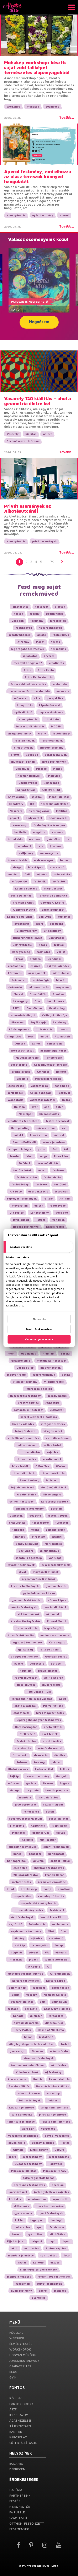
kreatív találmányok (25, 1586)
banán (28, 2037)
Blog (13, 2372)
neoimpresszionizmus (55, 1635)
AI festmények (60, 1973)
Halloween (55, 2163)
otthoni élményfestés (28, 1910)
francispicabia (17, 860)
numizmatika (37, 2199)
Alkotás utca (38, 1135)
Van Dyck (58, 1219)
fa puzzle (32, 1790)
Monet (40, 641)
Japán (66, 2241)
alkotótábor (58, 2234)
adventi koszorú (29, 2093)
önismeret (19, 980)
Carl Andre (26, 1550)
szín (43, 2001)
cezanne (57, 832)
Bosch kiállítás (58, 1818)
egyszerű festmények (27, 1642)
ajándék (36, 1938)
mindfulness (60, 973)
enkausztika (17, 1522)
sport (12, 2156)
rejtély (48, 1198)
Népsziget (26, 1114)
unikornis (62, 691)
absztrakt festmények (48, 1868)
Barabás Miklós (19, 2086)
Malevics (54, 775)
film (37, 1001)
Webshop (16, 2338)
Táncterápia (53, 1057)
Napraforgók (53, 1628)
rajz (40, 846)
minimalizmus (49, 1550)
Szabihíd (22, 1078)
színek (36, 1043)
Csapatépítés (20, 2366)
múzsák (37, 796)
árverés (49, 656)
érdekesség (29, 1889)
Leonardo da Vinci (19, 916)
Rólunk (15, 2398)
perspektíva (55, 698)
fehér (29, 1156)
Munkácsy (19, 1832)
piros (41, 1149)
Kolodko (27, 1839)
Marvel (18, 994)
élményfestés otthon (30, 1508)
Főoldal (16, 2332)
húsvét (61, 980)
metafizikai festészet (51, 1360)
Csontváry (16, 804)
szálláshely (23, 2283)
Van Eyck (45, 916)
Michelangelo (52, 1494)
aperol (64, 215)
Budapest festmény (28, 2163)
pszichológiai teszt (53, 1050)
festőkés (58, 1170)
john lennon (21, 1219)
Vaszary (31, 1994)
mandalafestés (48, 1797)
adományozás (58, 818)
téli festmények (30, 2100)
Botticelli (57, 1663)
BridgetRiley (52, 930)
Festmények (19, 2529)
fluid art (53, 2100)
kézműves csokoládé (52, 1882)
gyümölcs (53, 839)
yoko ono (62, 1212)
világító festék (54, 1381)
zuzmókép (52, 106)
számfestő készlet (49, 1748)
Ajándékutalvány (24, 2360)
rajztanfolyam (53, 1804)
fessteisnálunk (25, 740)
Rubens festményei (26, 1226)
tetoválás (61, 1191)
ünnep (58, 1945)
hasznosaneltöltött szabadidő (29, 691)
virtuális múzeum (57, 1438)
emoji (47, 1889)
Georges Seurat (56, 1656)
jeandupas (54, 959)
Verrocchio (37, 1663)
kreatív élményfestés (25, 1621)
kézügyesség (21, 952)
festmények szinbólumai (28, 2065)
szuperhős (62, 987)
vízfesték (16, 1515)
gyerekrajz (17, 2051)
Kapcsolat (18, 2437)
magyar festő (16, 1374)
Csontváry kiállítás (57, 2008)
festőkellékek (22, 1170)
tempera (18, 1529)
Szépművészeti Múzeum (23, 441)
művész (41, 874)
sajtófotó (15, 1924)
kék (66, 1149)
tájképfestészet (26, 1431)
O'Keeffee (42, 1466)
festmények (24, 627)
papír (52, 2241)
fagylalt (25, 1670)
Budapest (17, 2463)
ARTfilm (65, 1198)
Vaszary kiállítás (22, 2001)
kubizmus (64, 916)
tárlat (65, 2044)
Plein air (48, 1353)
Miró (51, 1931)
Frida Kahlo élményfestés (28, 684)
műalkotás (30, 656)
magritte (39, 832)
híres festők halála (21, 1635)
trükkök (59, 944)
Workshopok (20, 2349)
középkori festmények (39, 2058)
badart (64, 860)
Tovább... (66, 117)
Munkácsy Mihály (54, 2171)
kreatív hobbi (52, 1459)
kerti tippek (15, 1092)
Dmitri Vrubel (28, 782)
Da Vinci (24, 1163)
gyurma (38, 1860)
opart (39, 923)
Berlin (15, 1994)
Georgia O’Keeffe (52, 902)
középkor (15, 2199)
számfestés (23, 1748)
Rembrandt (51, 782)
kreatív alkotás (28, 1402)
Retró (66, 1099)
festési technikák (58, 1121)
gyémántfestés (56, 1586)
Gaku (62, 1698)
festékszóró (40, 1522)
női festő (31, 2008)
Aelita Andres (53, 1677)
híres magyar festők (50, 1713)
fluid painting (20, 1128)
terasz (16, 2234)
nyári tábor (35, 2234)
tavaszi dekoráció (26, 2023)
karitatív (20, 832)
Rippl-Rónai (60, 1825)
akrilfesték (58, 2065)
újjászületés (44, 1029)
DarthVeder (34, 1008)
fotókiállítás (37, 1924)
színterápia (55, 1043)
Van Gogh (55, 1557)
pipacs (33, 1959)
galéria (31, 1783)
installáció (46, 2037)
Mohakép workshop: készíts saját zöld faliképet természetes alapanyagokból (36, 67)
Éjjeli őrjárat (16, 2241)
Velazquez (23, 768)
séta (37, 698)
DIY (32, 804)
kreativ (35, 613)
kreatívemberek (20, 634)
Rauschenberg (29, 1480)
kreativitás (56, 663)
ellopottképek (23, 747)
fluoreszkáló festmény (25, 1395)
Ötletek (20, 1043)
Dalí (27, 874)
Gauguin (61, 1776)
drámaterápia (20, 1071)
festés (18, 613)
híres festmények (54, 761)
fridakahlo (15, 839)
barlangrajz (56, 1853)
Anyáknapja (38, 1022)
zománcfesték (55, 1529)
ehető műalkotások (54, 1487)
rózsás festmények (24, 1607)
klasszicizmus (17, 2079)
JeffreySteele (22, 944)
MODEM (56, 726)
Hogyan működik (23, 2355)
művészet (20, 698)
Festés (14, 2501)
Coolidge (32, 754)
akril (14, 2248)
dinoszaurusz (54, 2023)
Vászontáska (39, 1085)
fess (31, 1036)
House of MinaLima (51, 2030)
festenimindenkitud (54, 804)
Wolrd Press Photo (53, 1917)
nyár (34, 1107)
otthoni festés (26, 1459)
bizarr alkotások (24, 1473)
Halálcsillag (57, 1008)
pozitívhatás (54, 613)
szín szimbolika (22, 2114)
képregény (20, 1001)
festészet (41, 606)
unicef (38, 1205)
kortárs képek (55, 1980)
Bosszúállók (38, 994)
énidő (44, 1036)
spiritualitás (48, 2255)
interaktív (15, 1959)
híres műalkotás (47, 1163)
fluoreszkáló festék (38, 1388)
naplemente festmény (26, 1931)
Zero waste (16, 1085)
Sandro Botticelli (24, 1142)
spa (39, 2227)
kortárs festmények (26, 1980)
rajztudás (43, 952)
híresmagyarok (39, 811)
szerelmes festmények (29, 2185)
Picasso (41, 768)
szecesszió (57, 867)
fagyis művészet (26, 1677)
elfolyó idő (19, 881)
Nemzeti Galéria (55, 1994)
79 (52, 562)
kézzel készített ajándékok (38, 1417)
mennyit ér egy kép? (28, 663)
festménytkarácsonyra (49, 825)
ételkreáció (27, 1734)
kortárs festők (21, 1882)
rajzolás (52, 1452)
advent (33, 1952)
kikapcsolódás (49, 1114)
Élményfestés (20, 2344)
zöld (54, 1149)
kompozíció (24, 705)
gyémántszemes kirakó (39, 1593)
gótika (66, 1374)
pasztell (56, 1508)
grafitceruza (41, 1832)
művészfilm (20, 1205)
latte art (52, 1480)
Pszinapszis (63, 1036)
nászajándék (37, 973)
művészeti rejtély (23, 761)
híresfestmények (50, 627)
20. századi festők (25, 1875)
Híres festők (19, 2506)
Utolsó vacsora (18, 1769)
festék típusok (58, 1515)
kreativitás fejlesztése (23, 1121)
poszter (12, 874)
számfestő (56, 1938)
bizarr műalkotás (53, 1473)
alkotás (60, 606)
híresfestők (58, 620)
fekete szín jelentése (55, 2121)
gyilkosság (25, 1649)
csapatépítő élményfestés (39, 1903)
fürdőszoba (56, 2227)
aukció (18, 1663)
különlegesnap (19, 1029)
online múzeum (27, 1445)
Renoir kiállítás (59, 2079)
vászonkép (48, 2128)
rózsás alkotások (55, 1607)
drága (17, 867)
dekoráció (15, 987)
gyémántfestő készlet (26, 1600)
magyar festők (50, 1367)
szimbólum (59, 2001)
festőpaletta (52, 1177)
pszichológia (41, 980)
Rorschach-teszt (22, 1050)
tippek (42, 944)
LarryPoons (56, 937)
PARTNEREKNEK (21, 2403)
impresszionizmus (51, 712)
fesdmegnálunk (52, 740)
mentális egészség (29, 1557)
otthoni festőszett (22, 1501)
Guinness (43, 1071)
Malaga (15, 1790)
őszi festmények (22, 1917)
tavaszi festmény (37, 1776)
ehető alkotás (53, 1727)
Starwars (17, 1022)
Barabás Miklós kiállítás (52, 2086)
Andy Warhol (16, 796)
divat (22, 1572)
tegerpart (37, 2220)
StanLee (58, 994)
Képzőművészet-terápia (50, 1064)
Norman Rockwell (29, 775)
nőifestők (59, 881)
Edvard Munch (57, 1621)
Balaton (19, 1107)
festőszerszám (27, 1177)
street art (38, 1536)
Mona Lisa (61, 1156)
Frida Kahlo (46, 670)
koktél (19, 2220)
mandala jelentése (21, 2255)
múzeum (14, 1783)
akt (64, 1128)
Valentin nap (17, 1987)
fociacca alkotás (26, 1628)
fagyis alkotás (47, 1670)
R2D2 (16, 1008)
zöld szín (28, 2128)
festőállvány (20, 1184)
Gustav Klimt (51, 789)
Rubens (41, 1219)
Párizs (65, 2142)
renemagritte (49, 853)
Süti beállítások (23, 2443)
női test (58, 1135)
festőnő (13, 2008)
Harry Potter (22, 2030)
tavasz (63, 1029)
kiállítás (30, 434)
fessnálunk (58, 649)
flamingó (56, 2220)
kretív (42, 733)
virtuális (61, 1952)
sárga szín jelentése (54, 2107)
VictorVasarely (27, 930)
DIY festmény (39, 1212)
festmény (36, 620)
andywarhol (34, 818)
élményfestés (16, 215)
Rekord (61, 1071)
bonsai (17, 1853)
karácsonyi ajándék (54, 1501)
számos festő (59, 2051)
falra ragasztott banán (38, 2178)
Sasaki (65, 1353)
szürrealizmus (45, 1128)
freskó (35, 1529)
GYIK (12, 2377)
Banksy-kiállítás (43, 2142)
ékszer (54, 2262)
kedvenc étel (44, 1769)
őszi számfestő (58, 2156)
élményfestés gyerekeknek (38, 2269)
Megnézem (39, 321)
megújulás (14, 1036)
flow (63, 1931)
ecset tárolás (52, 1741)
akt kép (20, 1945)
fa (67, 839)
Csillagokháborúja (54, 1015)
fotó (66, 2255)
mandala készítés (19, 2276)
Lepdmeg (59, 1022)
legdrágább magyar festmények (38, 1720)
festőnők (39, 881)
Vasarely (13, 434)
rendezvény (58, 1205)
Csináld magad (40, 1092)
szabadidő (60, 684)
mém (11, 1353)
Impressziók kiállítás (30, 726)
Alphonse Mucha (24, 909)
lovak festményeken (50, 2206)
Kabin (59, 1107)
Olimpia (18, 2149)
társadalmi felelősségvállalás (31, 1698)
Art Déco (16, 1191)
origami (36, 2241)
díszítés (59, 1755)
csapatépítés (22, 1896)
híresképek (35, 867)
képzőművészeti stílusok (39, 1579)
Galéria (15, 2490)
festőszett (57, 1910)
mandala (25, 1797)
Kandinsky (38, 1825)
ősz (46, 1107)
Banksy (20, 1536)
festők (55, 641)
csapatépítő (21, 1713)
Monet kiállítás (59, 796)
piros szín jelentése (52, 2114)
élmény (19, 1938)
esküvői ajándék (58, 966)
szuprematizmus (43, 1374)
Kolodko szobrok (27, 2072)
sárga (43, 1156)
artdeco (35, 959)
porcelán (58, 2185)
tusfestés (61, 1522)
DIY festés (17, 1212)
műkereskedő (51, 1684)
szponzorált (60, 2199)
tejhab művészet (22, 1487)
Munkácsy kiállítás (23, 2171)
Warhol (61, 1466)
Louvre (59, 2149)
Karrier (15, 2431)
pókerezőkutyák (56, 754)
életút (15, 754)
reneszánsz (31, 1811)
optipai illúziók (60, 1860)
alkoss (41, 634)
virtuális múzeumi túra (23, 1438)
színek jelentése (53, 1142)
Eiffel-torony (39, 2149)
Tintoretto (17, 1825)
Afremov (23, 641)
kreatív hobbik (57, 1395)
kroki (19, 959)
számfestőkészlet (57, 1959)
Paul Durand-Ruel (39, 1691)
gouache (35, 1515)
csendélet (20, 1868)
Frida (27, 670)
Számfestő (18, 2518)
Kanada (18, 2015)
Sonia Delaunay (21, 895)
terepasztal (56, 2015)
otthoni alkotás (30, 1452)
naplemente (60, 1924)
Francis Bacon (54, 1875)
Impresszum (18, 2415)
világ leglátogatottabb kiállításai (31, 2044)
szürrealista (61, 874)
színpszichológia (20, 1149)
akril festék (50, 1734)
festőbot (60, 1184)
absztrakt (56, 923)
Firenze (48, 1783)
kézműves (15, 973)
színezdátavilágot (23, 1015)
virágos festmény (53, 1424)
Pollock (64, 1769)
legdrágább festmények (28, 649)
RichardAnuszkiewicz (27, 937)
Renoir (37, 2079)
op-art (47, 434)
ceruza (60, 1832)
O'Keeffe (34, 1966)
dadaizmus (28, 1353)
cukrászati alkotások (55, 1565)
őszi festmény (32, 2156)
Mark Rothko (53, 1543)
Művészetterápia (27, 1057)
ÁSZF (13, 2409)
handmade (61, 1085)
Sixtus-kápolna (56, 2248)
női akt (18, 1135)
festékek (41, 1184)
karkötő (38, 2262)
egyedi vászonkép (57, 2135)
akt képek (53, 1614)
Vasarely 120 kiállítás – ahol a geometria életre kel (37, 401)
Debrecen (17, 2469)
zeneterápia (19, 1064)
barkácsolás (22, 2227)
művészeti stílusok (46, 1572)
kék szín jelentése (21, 2107)
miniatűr (36, 2015)
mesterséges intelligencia (25, 1973)
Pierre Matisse (53, 1705)
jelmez (56, 1762)
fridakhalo (51, 719)
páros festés (60, 1987)
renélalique (16, 966)
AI (48, 1966)
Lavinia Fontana (26, 888)
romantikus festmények (54, 2276)
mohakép (33, 106)
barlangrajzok (16, 1860)
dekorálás (41, 1755)
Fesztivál (63, 1092)
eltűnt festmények (56, 1846)
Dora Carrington (26, 1727)
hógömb (16, 1952)
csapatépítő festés (51, 1896)
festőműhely (61, 733)
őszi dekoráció (38, 1191)
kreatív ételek (26, 1494)
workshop (13, 106)
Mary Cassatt (53, 888)
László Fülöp (25, 1367)
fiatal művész (26, 1684)
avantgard (21, 923)
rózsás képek (57, 1600)
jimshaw (55, 846)
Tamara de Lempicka (52, 895)
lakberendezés (38, 987)
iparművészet (18, 2192)
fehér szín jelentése (21, 2121)
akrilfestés (31, 2248)
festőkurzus (60, 634)
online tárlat (52, 1445)
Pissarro (37, 2051)
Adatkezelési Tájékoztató (20, 2423)
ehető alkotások (25, 1705)
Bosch (50, 1811)
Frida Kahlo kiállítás (39, 677)
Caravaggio (57, 1642)
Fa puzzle (17, 2512)
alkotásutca (20, 606)
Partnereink (19, 2495)
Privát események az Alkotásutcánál (27, 509)
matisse (34, 839)
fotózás (22, 1762)
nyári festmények (51, 2213)
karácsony (20, 825)
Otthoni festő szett (26, 2523)
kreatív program (56, 1790)
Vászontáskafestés (43, 1099)
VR (47, 1952)
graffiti (57, 1536)
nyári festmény (42, 215)
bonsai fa (35, 1853)
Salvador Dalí (26, 789)
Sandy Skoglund (27, 1543)
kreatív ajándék (23, 1424)
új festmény (53, 2072)
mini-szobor (48, 1839)
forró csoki (19, 1755)
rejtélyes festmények (22, 1198)
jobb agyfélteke (26, 1804)
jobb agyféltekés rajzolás (51, 2192)
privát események (44, 541)
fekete (14, 1156)
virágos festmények (24, 1656)
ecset (42, 1170)
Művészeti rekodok (48, 1078)
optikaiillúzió (23, 712)
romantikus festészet (28, 1410)
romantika (52, 1402)
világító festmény (25, 1381)
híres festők (20, 1466)
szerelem (38, 1987)
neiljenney (26, 853)
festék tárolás (26, 1741)
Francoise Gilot (23, 902)
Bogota (64, 1783)
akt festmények (29, 1614)
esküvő (35, 966)
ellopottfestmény (51, 747)
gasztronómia (20, 1360)
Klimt (10, 1889)
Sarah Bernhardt (53, 909)
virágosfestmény (19, 733)
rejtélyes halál (49, 1649)
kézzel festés (55, 1226)
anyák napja (16, 2142)
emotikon (64, 1889)
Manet (57, 768)
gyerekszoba (23, 2213)
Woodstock (15, 1099)
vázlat (61, 952)
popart (14, 818)
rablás (22, 2262)
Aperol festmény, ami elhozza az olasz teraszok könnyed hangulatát (37, 176)
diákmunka (21, 2206)
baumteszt (23, 846)
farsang (39, 1762)
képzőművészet (49, 705)
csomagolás (40, 1945)
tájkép (14, 1776)
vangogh (18, 620)
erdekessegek (43, 860)
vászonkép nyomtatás (23, 2135)
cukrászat (57, 1410)
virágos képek (53, 1431)
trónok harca (55, 1001)
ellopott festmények (23, 1846)
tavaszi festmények (21, 1565)
